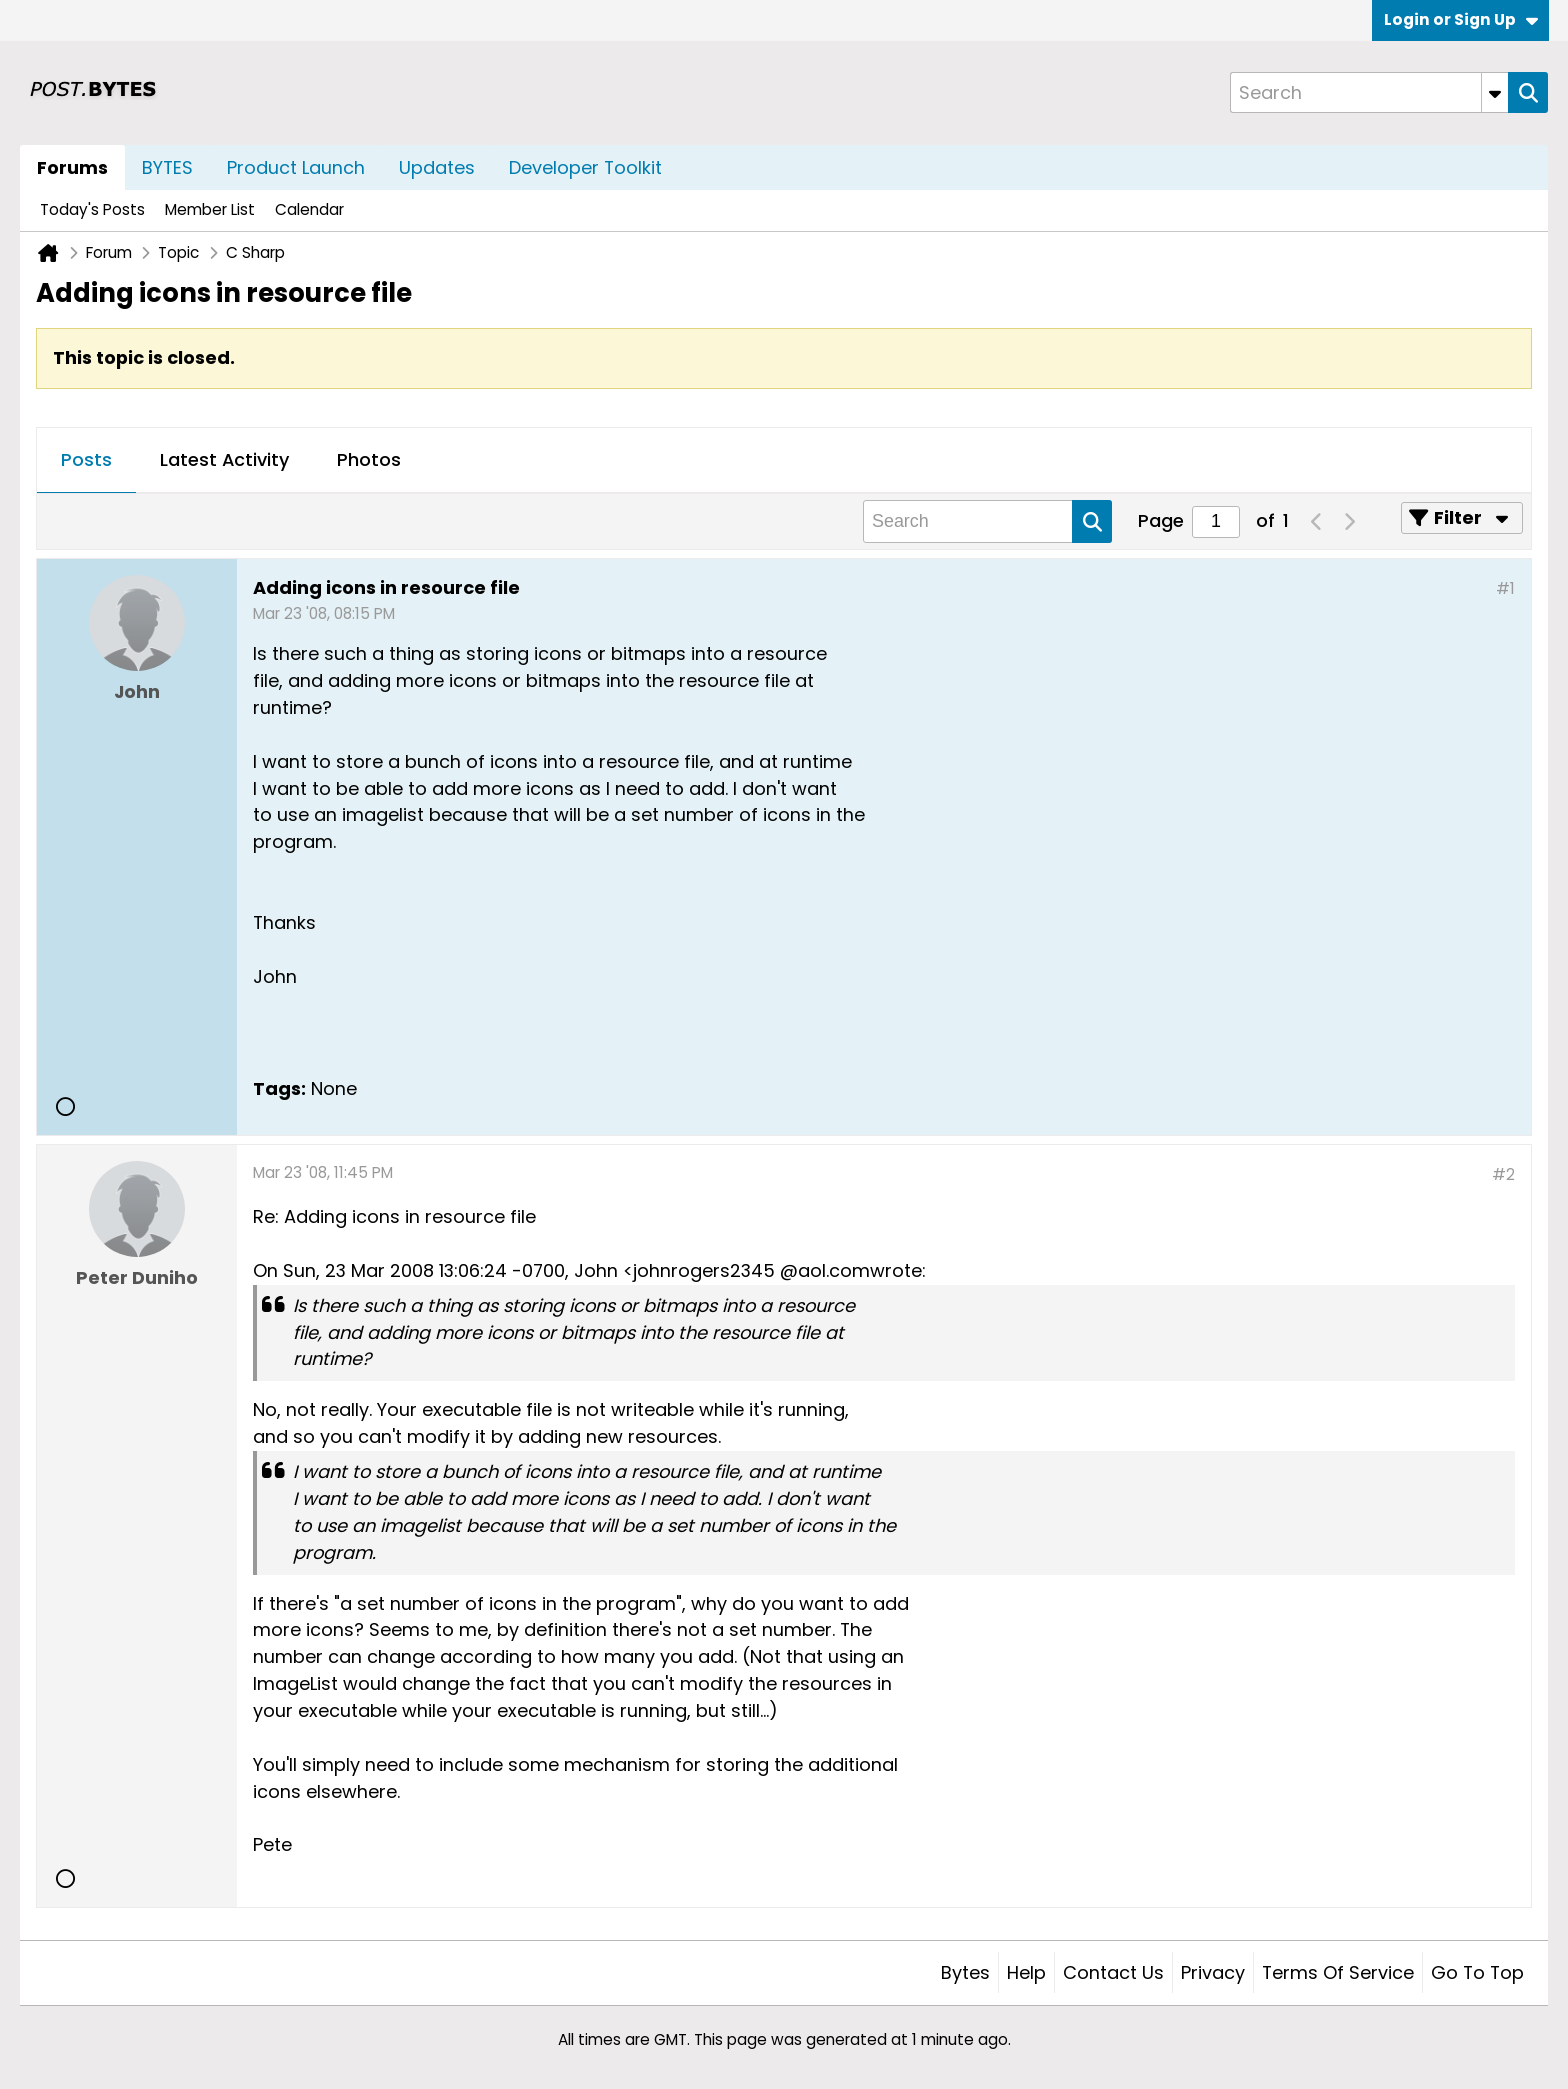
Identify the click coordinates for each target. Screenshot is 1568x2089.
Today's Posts (92, 209)
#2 (1503, 1174)
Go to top (1477, 1972)
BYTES (167, 167)
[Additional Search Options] (1495, 92)
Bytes (965, 1972)
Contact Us (1113, 1972)
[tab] (86, 461)
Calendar (309, 209)
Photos (369, 459)
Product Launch (296, 167)
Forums (72, 167)
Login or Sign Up (1461, 19)
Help (1026, 1972)
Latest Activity (224, 459)
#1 (1505, 588)
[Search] (1369, 92)
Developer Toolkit (585, 167)
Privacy (1213, 1972)
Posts (86, 459)
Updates (437, 167)
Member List (210, 209)
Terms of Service (1338, 1972)
